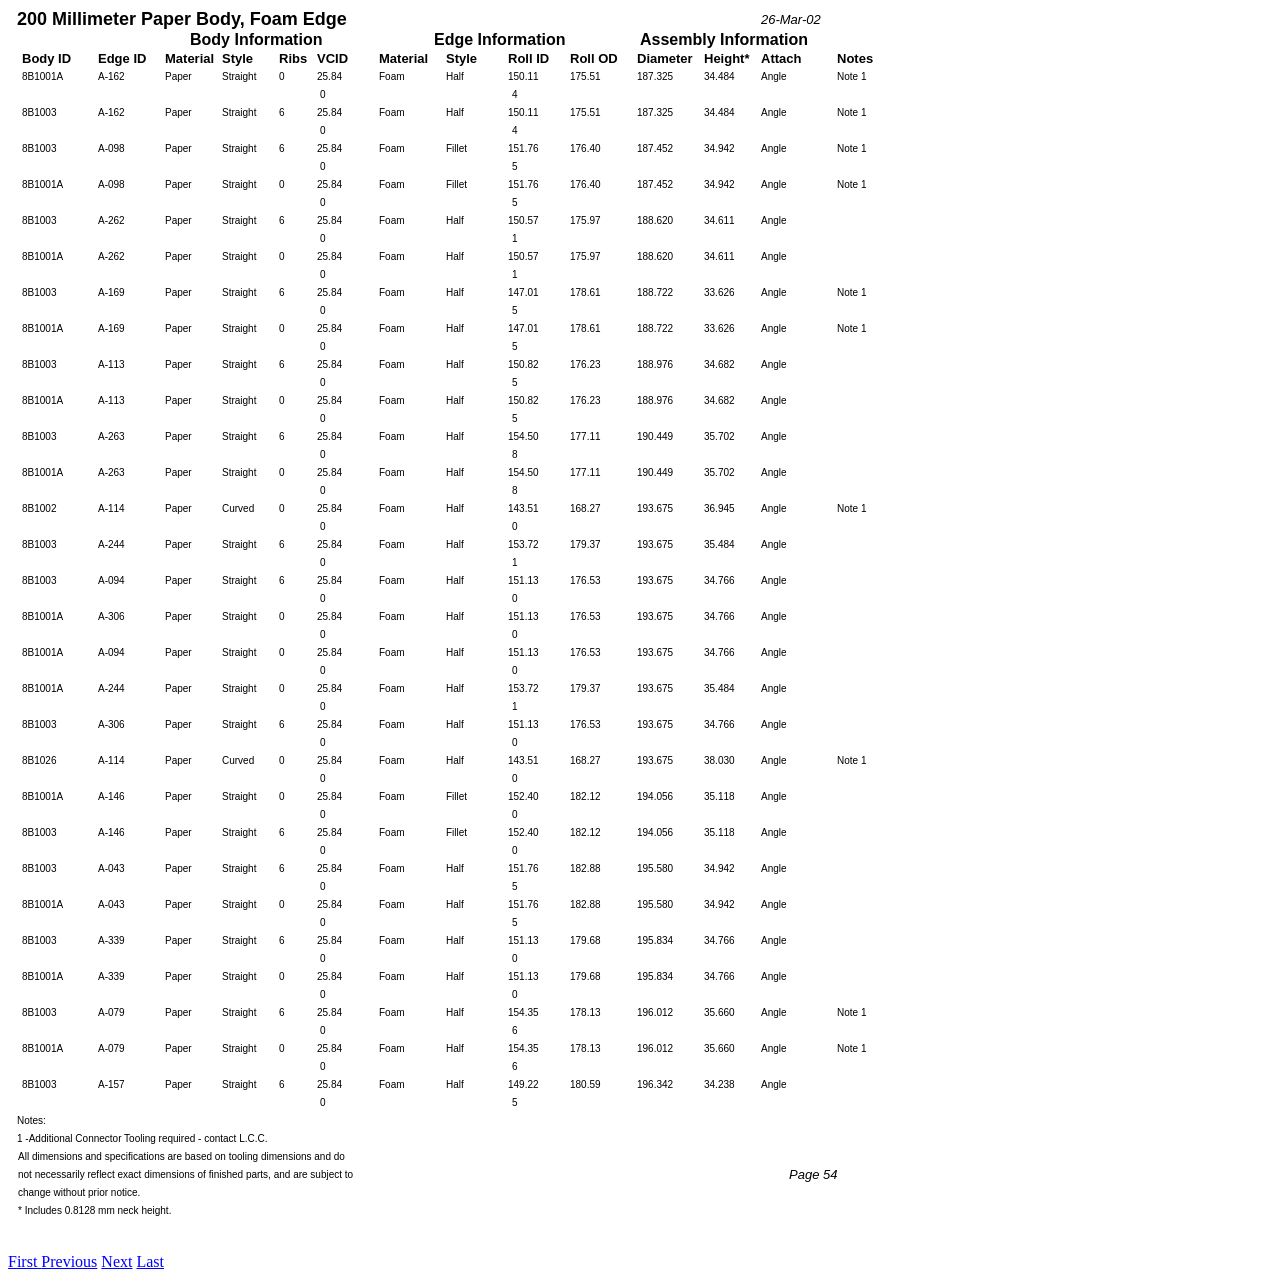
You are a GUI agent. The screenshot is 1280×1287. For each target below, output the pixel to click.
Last (150, 1261)
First (24, 1261)
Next (116, 1261)
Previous (69, 1261)
